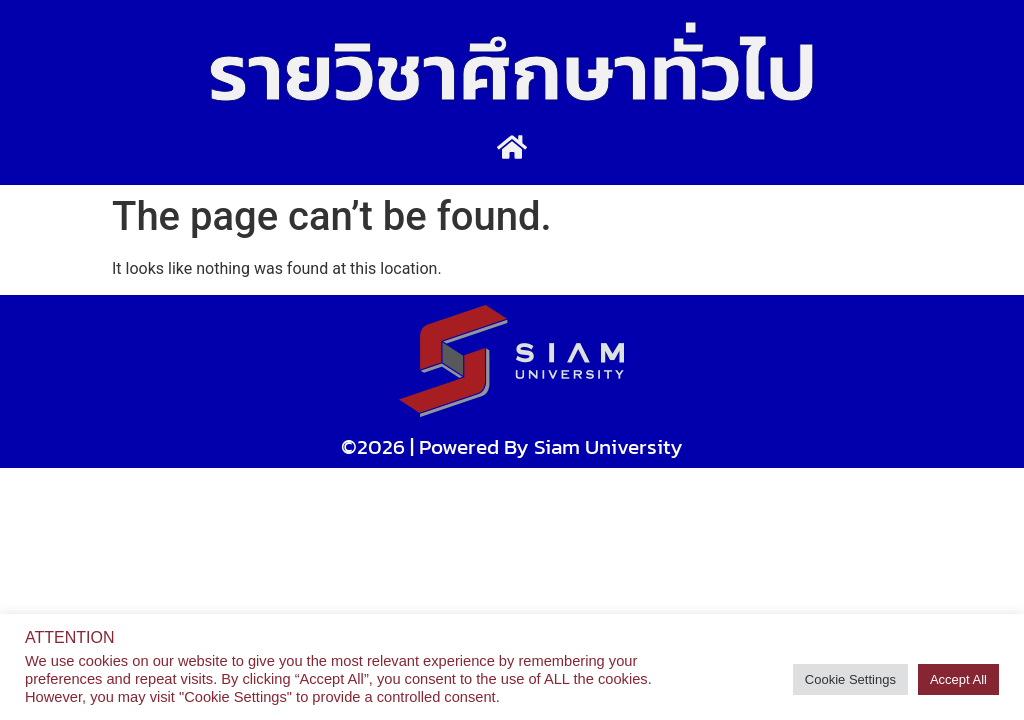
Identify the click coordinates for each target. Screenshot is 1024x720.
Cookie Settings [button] (850, 679)
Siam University (608, 446)
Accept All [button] (958, 679)
